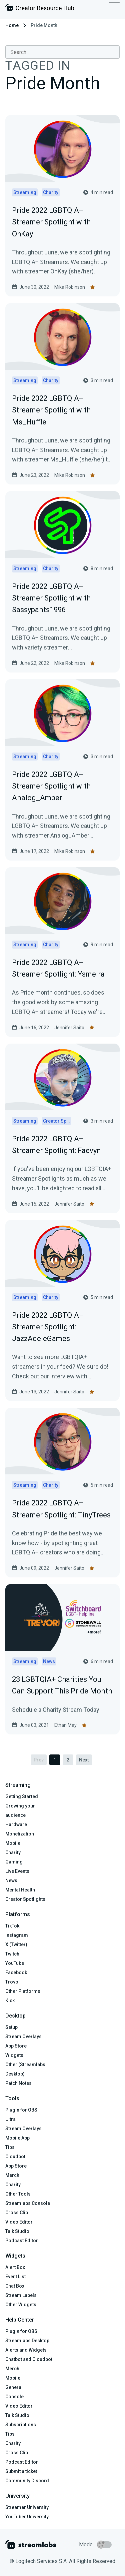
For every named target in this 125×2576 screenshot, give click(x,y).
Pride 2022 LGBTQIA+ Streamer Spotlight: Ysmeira (58, 968)
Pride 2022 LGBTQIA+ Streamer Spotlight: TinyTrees (61, 1509)
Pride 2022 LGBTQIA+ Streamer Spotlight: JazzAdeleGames (47, 1327)
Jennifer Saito (69, 1027)
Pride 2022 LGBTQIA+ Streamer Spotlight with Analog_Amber (51, 786)
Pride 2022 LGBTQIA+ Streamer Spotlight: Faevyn (56, 1145)
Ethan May (65, 1725)
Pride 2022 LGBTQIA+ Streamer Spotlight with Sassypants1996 (51, 598)
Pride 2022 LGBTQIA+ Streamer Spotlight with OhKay (51, 222)
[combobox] (62, 52)
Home (12, 25)
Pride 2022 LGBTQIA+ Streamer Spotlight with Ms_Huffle (51, 410)
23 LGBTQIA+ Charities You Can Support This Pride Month (62, 1685)
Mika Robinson (69, 287)
